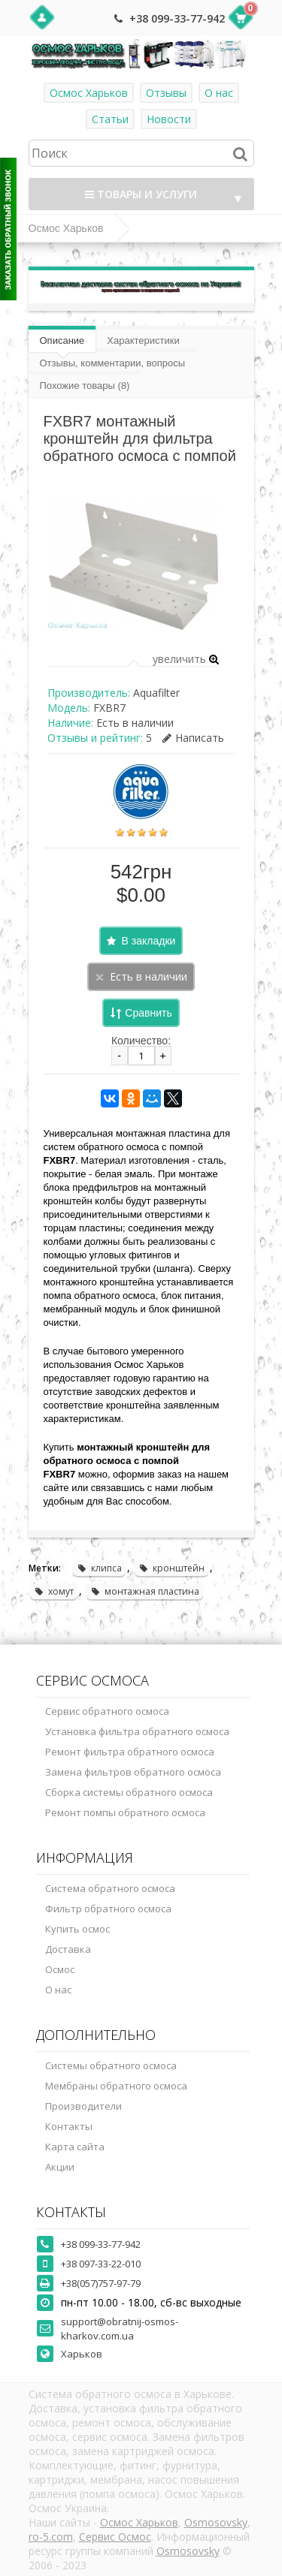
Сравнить (148, 1013)
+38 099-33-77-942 (177, 18)
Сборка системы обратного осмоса (129, 1792)
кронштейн (171, 1568)
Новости (169, 119)
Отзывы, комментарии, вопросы (113, 363)
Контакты (68, 2126)
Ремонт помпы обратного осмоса (125, 1812)
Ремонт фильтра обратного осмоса (129, 1751)
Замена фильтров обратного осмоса (133, 1772)
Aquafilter (156, 692)
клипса (99, 1568)
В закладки (149, 941)
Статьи (110, 119)
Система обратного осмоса (110, 1888)
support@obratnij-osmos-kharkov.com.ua (119, 2329)
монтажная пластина (144, 1591)
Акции (59, 2167)
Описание (62, 340)
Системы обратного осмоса (111, 2065)
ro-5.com (51, 2536)
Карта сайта (75, 2146)
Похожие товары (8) (85, 385)
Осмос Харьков (89, 93)
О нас (219, 93)
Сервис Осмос (115, 2536)
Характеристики (143, 340)
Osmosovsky (215, 2522)
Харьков (81, 2354)
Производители (83, 2106)
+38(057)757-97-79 (101, 2283)
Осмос (59, 1969)
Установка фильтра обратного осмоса (137, 1731)
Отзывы (166, 93)
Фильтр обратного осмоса (108, 1908)
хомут (54, 1591)
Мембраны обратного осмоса (116, 2085)
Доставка (68, 1949)
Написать (193, 738)
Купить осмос (77, 1929)
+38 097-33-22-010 (101, 2263)
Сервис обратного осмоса (107, 1711)
